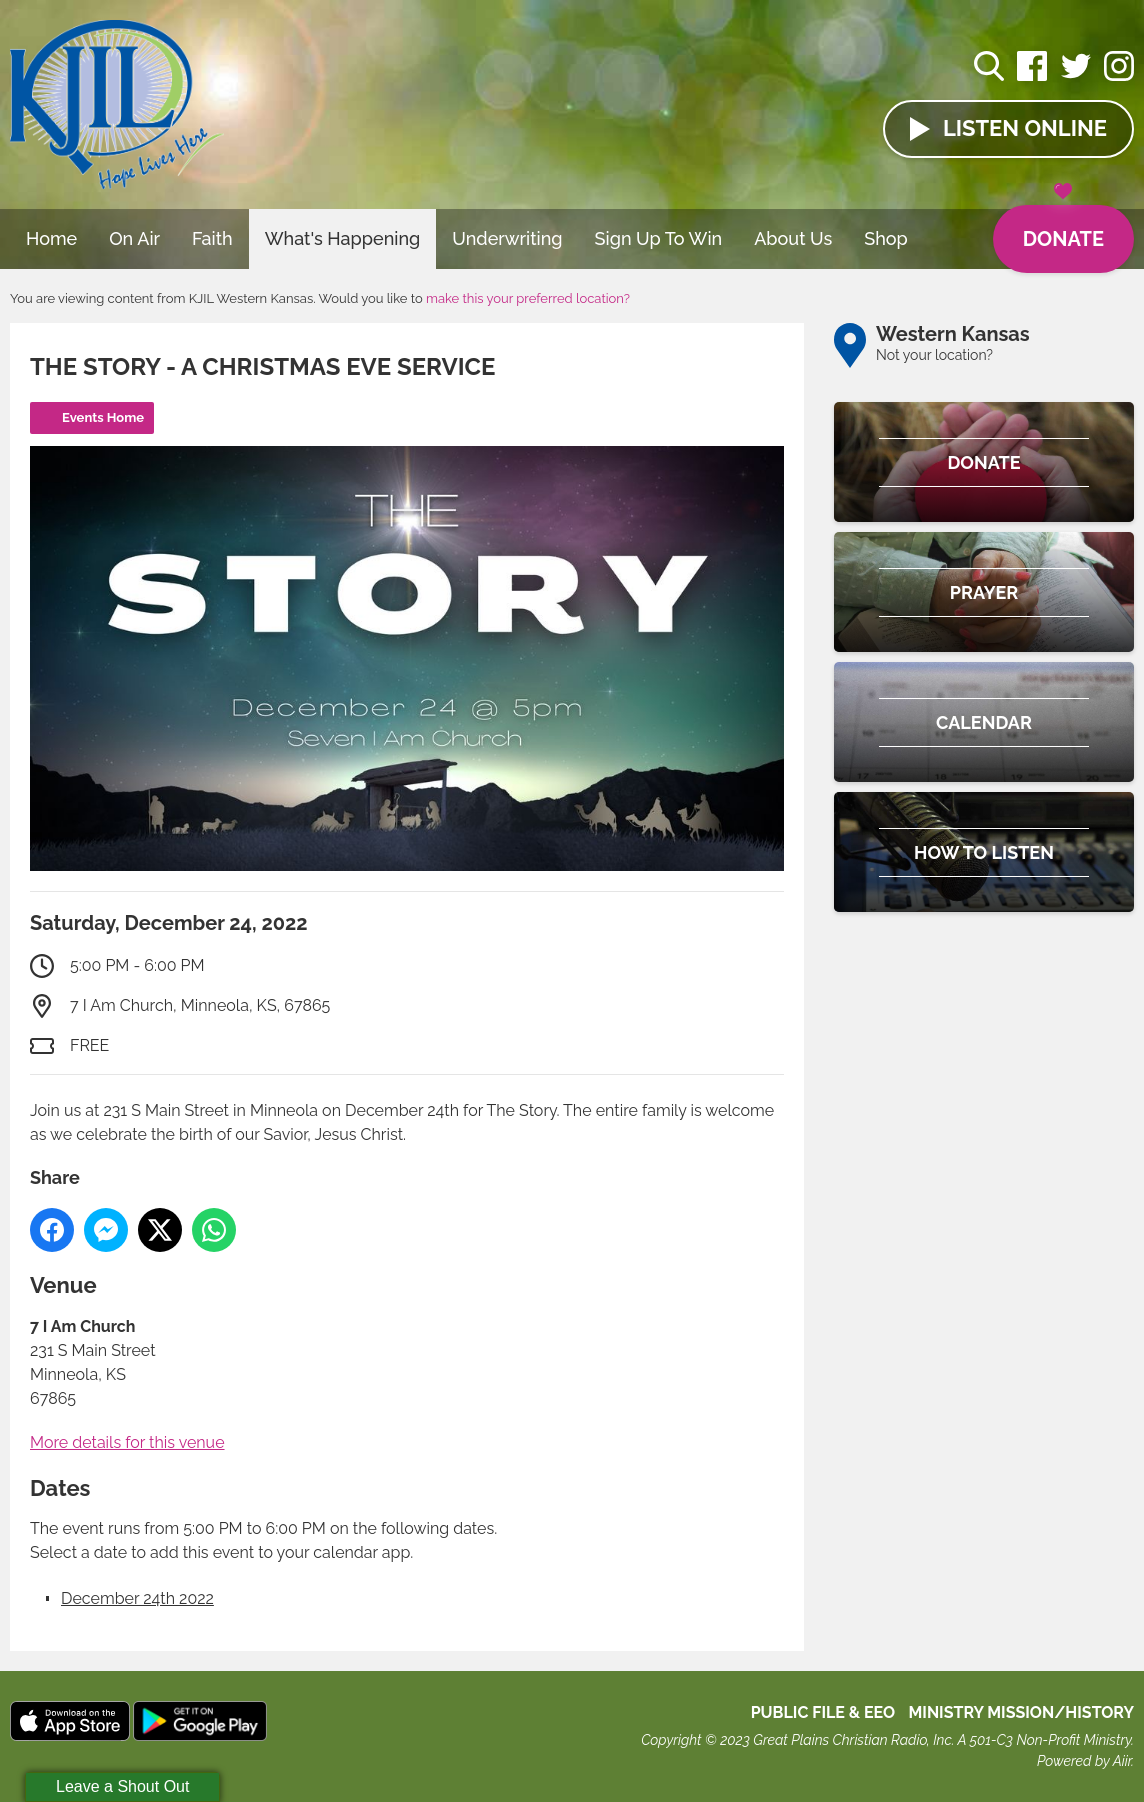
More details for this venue (127, 1442)
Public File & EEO (823, 1712)
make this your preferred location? (528, 298)
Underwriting (507, 238)
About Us (793, 238)
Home (51, 238)
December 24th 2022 (137, 1598)
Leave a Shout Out (122, 1786)
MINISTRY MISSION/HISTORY (1021, 1712)
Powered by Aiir (1084, 1761)
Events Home (103, 417)
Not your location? (934, 355)
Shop (886, 238)
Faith (212, 238)
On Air (134, 238)
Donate (1063, 228)
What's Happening (343, 238)
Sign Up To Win (659, 238)
